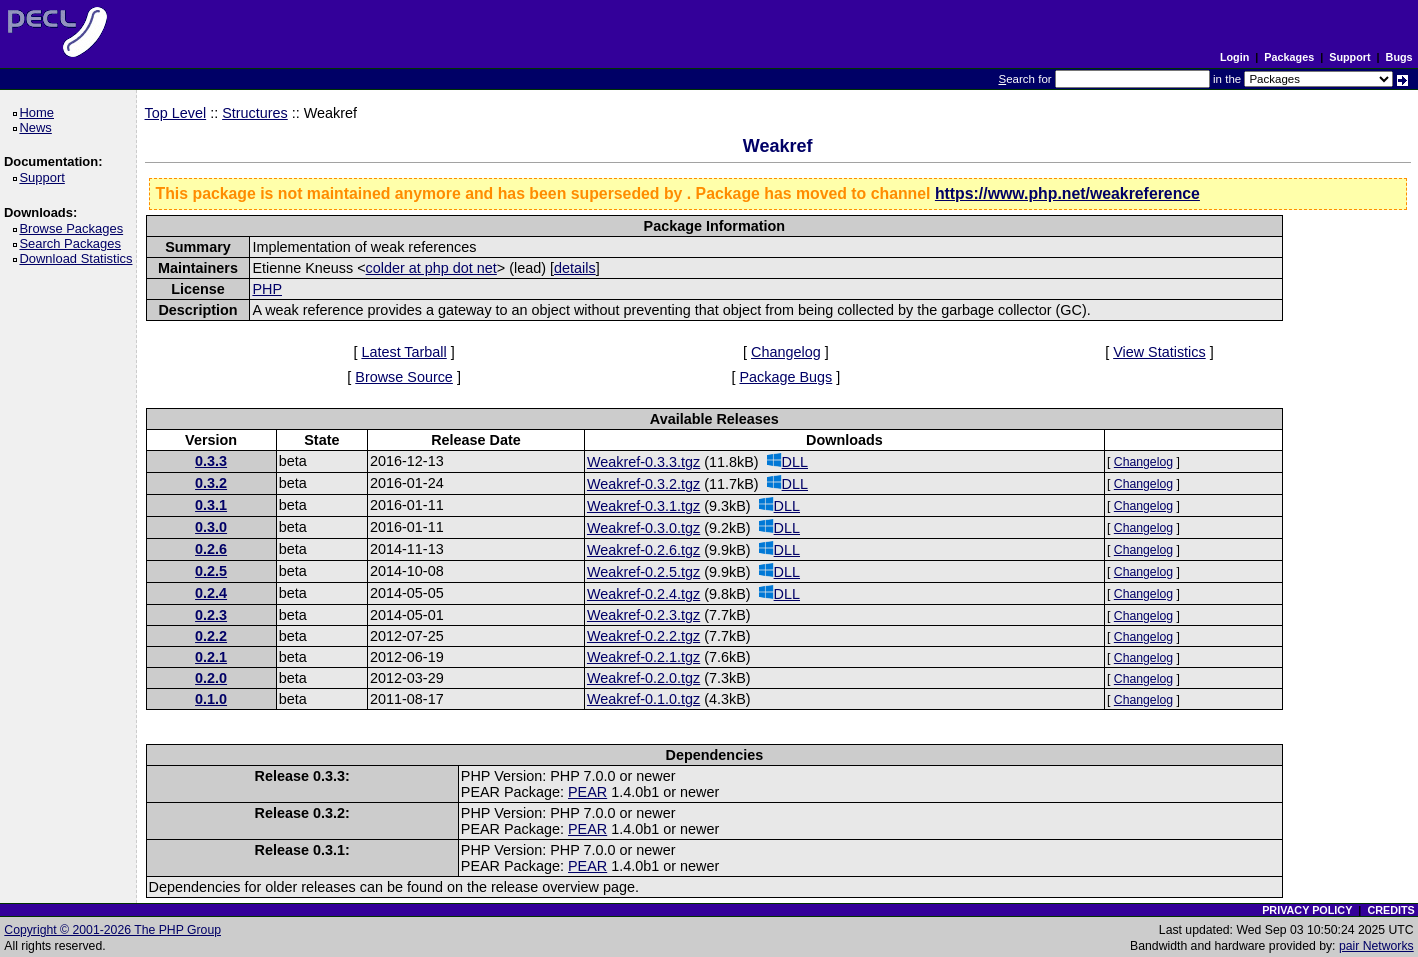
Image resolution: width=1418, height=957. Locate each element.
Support (1349, 57)
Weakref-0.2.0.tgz (643, 678)
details (575, 268)
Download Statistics (79, 258)
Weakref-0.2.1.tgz (643, 657)
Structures (255, 113)
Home (39, 112)
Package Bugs (785, 377)
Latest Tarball (403, 352)
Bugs (1399, 57)
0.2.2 (211, 636)
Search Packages (73, 243)
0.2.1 (211, 657)
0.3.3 (211, 461)
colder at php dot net (431, 268)
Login (1234, 57)
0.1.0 (211, 699)
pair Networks (1376, 946)
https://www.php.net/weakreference (1067, 193)
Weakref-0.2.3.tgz (643, 615)
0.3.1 (211, 505)
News (38, 127)
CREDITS (1390, 910)
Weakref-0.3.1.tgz (643, 506)
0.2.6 (211, 549)
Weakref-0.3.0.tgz (643, 528)
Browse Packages (74, 228)
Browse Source (404, 377)
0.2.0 (211, 678)
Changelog (786, 352)
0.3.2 (211, 483)
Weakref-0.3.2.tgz (643, 484)
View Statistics (1159, 352)
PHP (267, 289)
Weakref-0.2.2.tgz (643, 636)
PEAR (587, 792)
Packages (1289, 57)
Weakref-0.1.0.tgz (643, 699)
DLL (787, 461)
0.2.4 (211, 593)
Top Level (176, 113)
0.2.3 (211, 615)
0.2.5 (211, 571)
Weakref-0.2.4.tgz (643, 594)
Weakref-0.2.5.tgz (643, 572)
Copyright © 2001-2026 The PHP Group (112, 930)
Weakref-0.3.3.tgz (643, 462)
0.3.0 (211, 527)
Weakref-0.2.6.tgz (643, 550)
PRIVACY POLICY (1307, 910)
